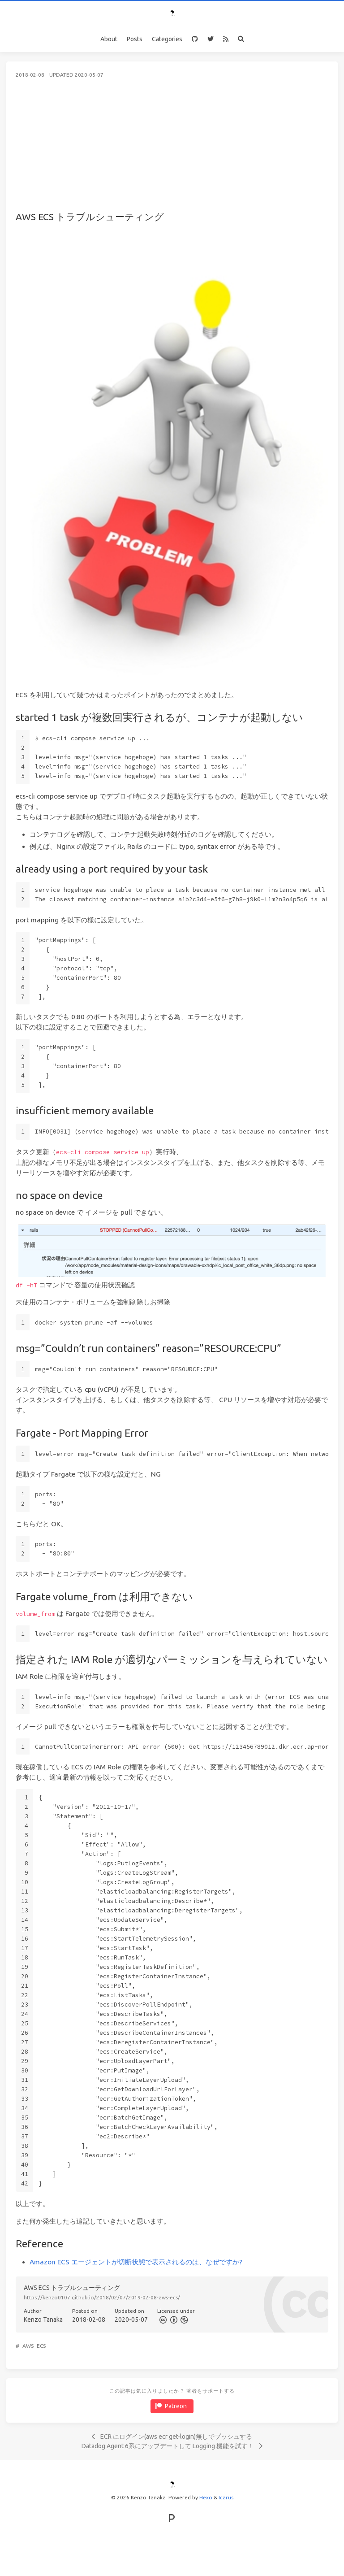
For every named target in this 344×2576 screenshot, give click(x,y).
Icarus (226, 2497)
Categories (167, 39)
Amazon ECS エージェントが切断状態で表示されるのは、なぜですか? (136, 2262)
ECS (41, 2346)
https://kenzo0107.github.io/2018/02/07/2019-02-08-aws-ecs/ (102, 2297)
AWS (28, 2346)
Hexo (205, 2497)
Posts (134, 39)
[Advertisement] (172, 146)
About (108, 39)
